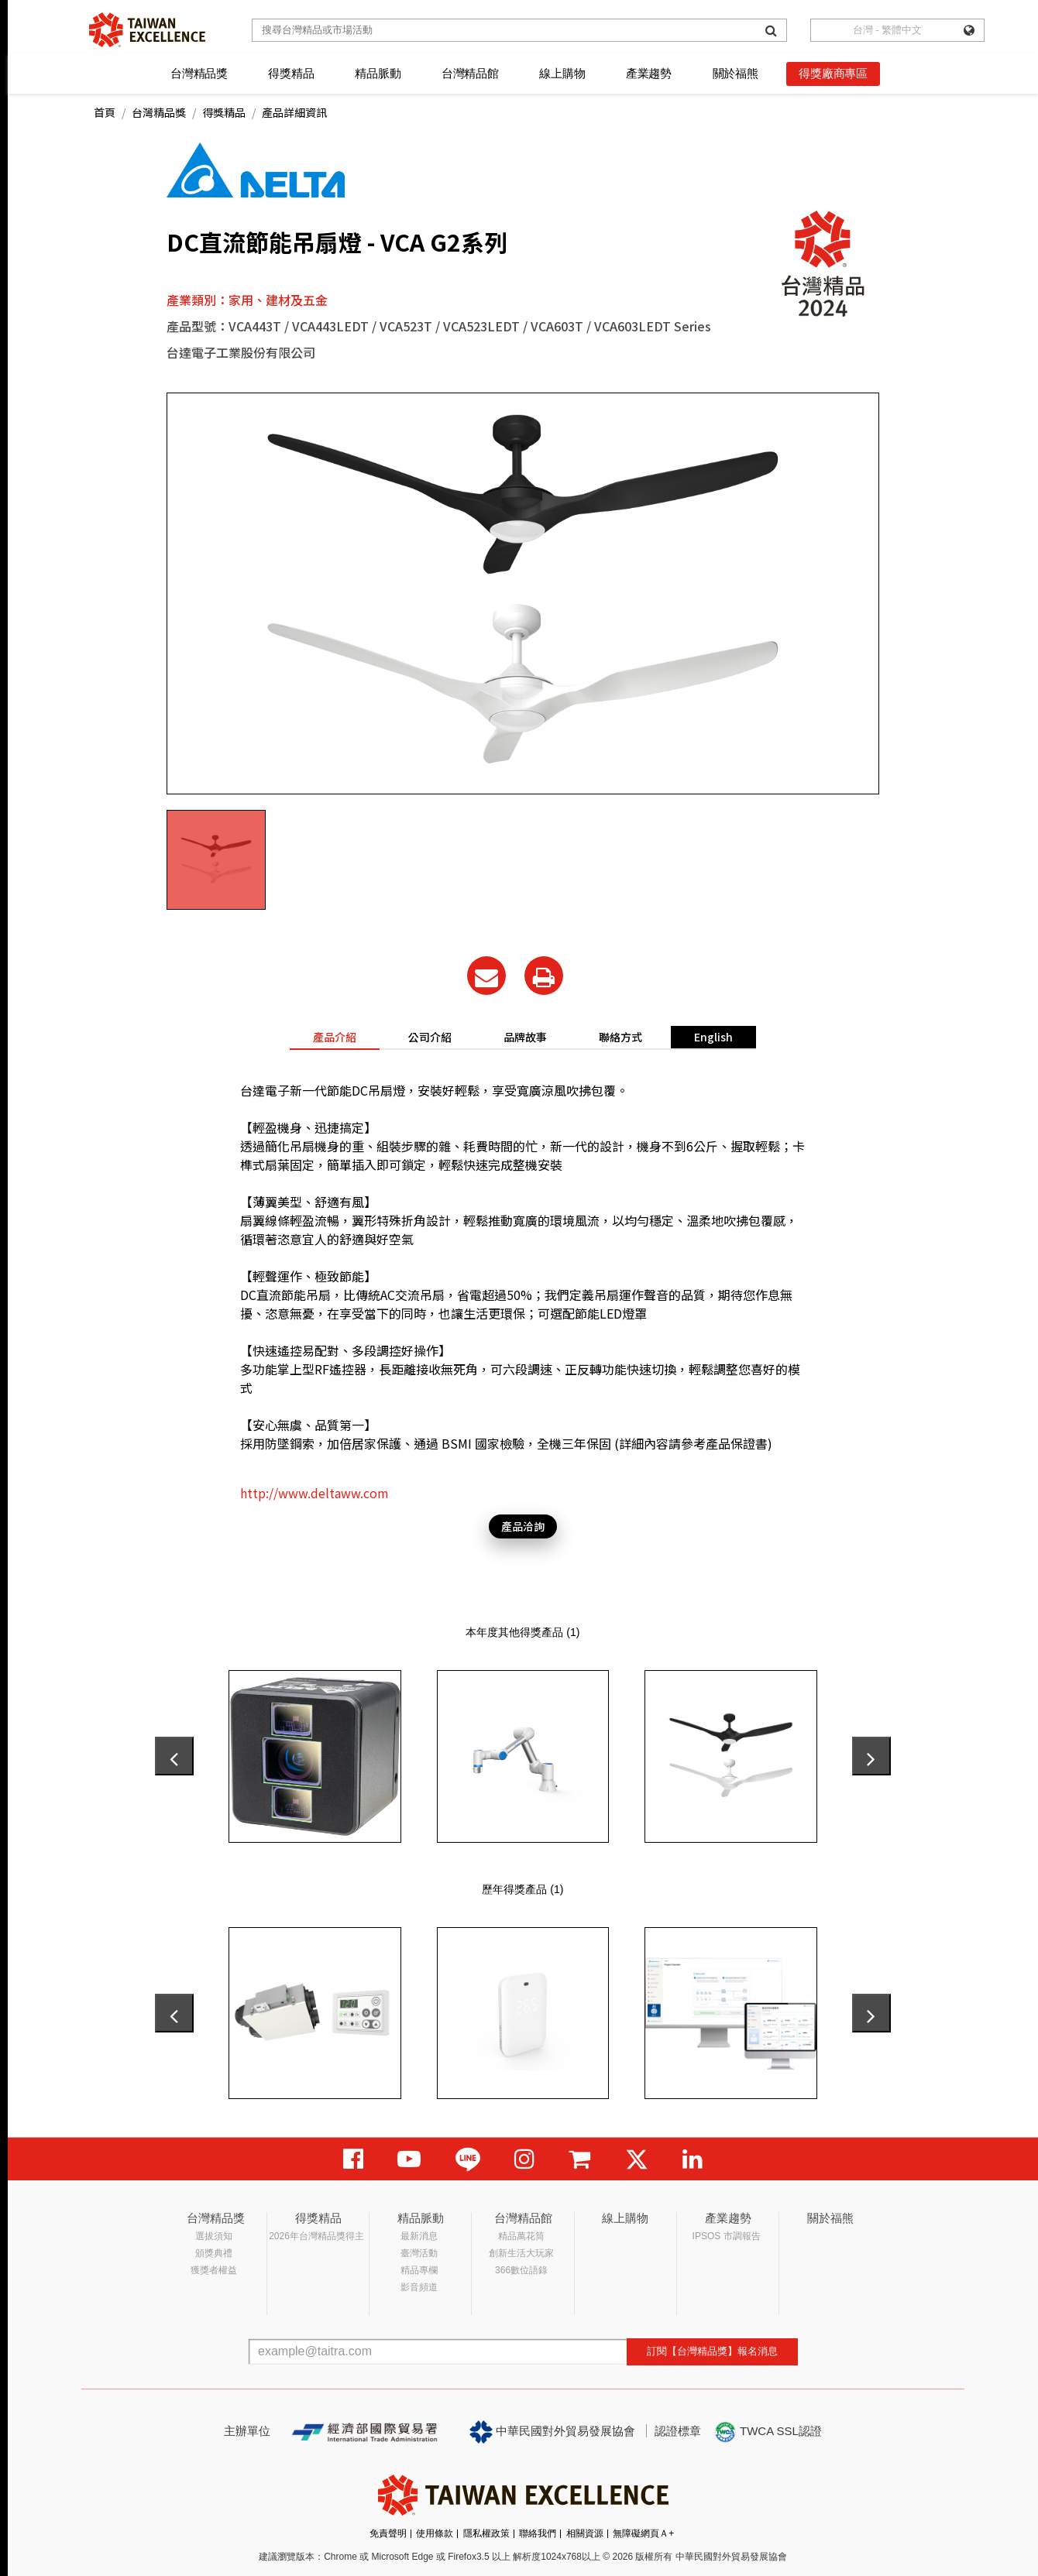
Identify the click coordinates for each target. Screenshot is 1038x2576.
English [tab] (713, 1036)
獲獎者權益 (214, 2270)
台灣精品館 (470, 73)
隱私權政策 (486, 2533)
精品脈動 (377, 73)
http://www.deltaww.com (314, 1493)
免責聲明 (388, 2533)
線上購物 (562, 73)
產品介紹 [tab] (334, 1036)
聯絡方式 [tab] (620, 1036)
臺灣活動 (419, 2253)
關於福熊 (735, 73)
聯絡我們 (537, 2533)
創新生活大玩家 (521, 2253)
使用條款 (434, 2533)
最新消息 (419, 2236)
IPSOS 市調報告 (727, 2236)
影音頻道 (419, 2287)
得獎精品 (291, 73)
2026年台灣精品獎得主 (316, 2236)
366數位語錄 (521, 2270)
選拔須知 (213, 2236)
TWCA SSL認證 (767, 2432)
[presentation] (174, 1756)
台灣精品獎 (199, 73)
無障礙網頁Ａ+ (643, 2533)
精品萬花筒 (521, 2236)
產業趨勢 (649, 73)
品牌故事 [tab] (525, 1036)
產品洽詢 (523, 1526)
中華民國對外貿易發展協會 (552, 2432)
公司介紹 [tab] (430, 1036)
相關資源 (584, 2533)
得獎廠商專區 (833, 73)
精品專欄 (419, 2270)
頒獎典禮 (213, 2253)
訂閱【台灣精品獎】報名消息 (712, 2351)
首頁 (104, 112)
